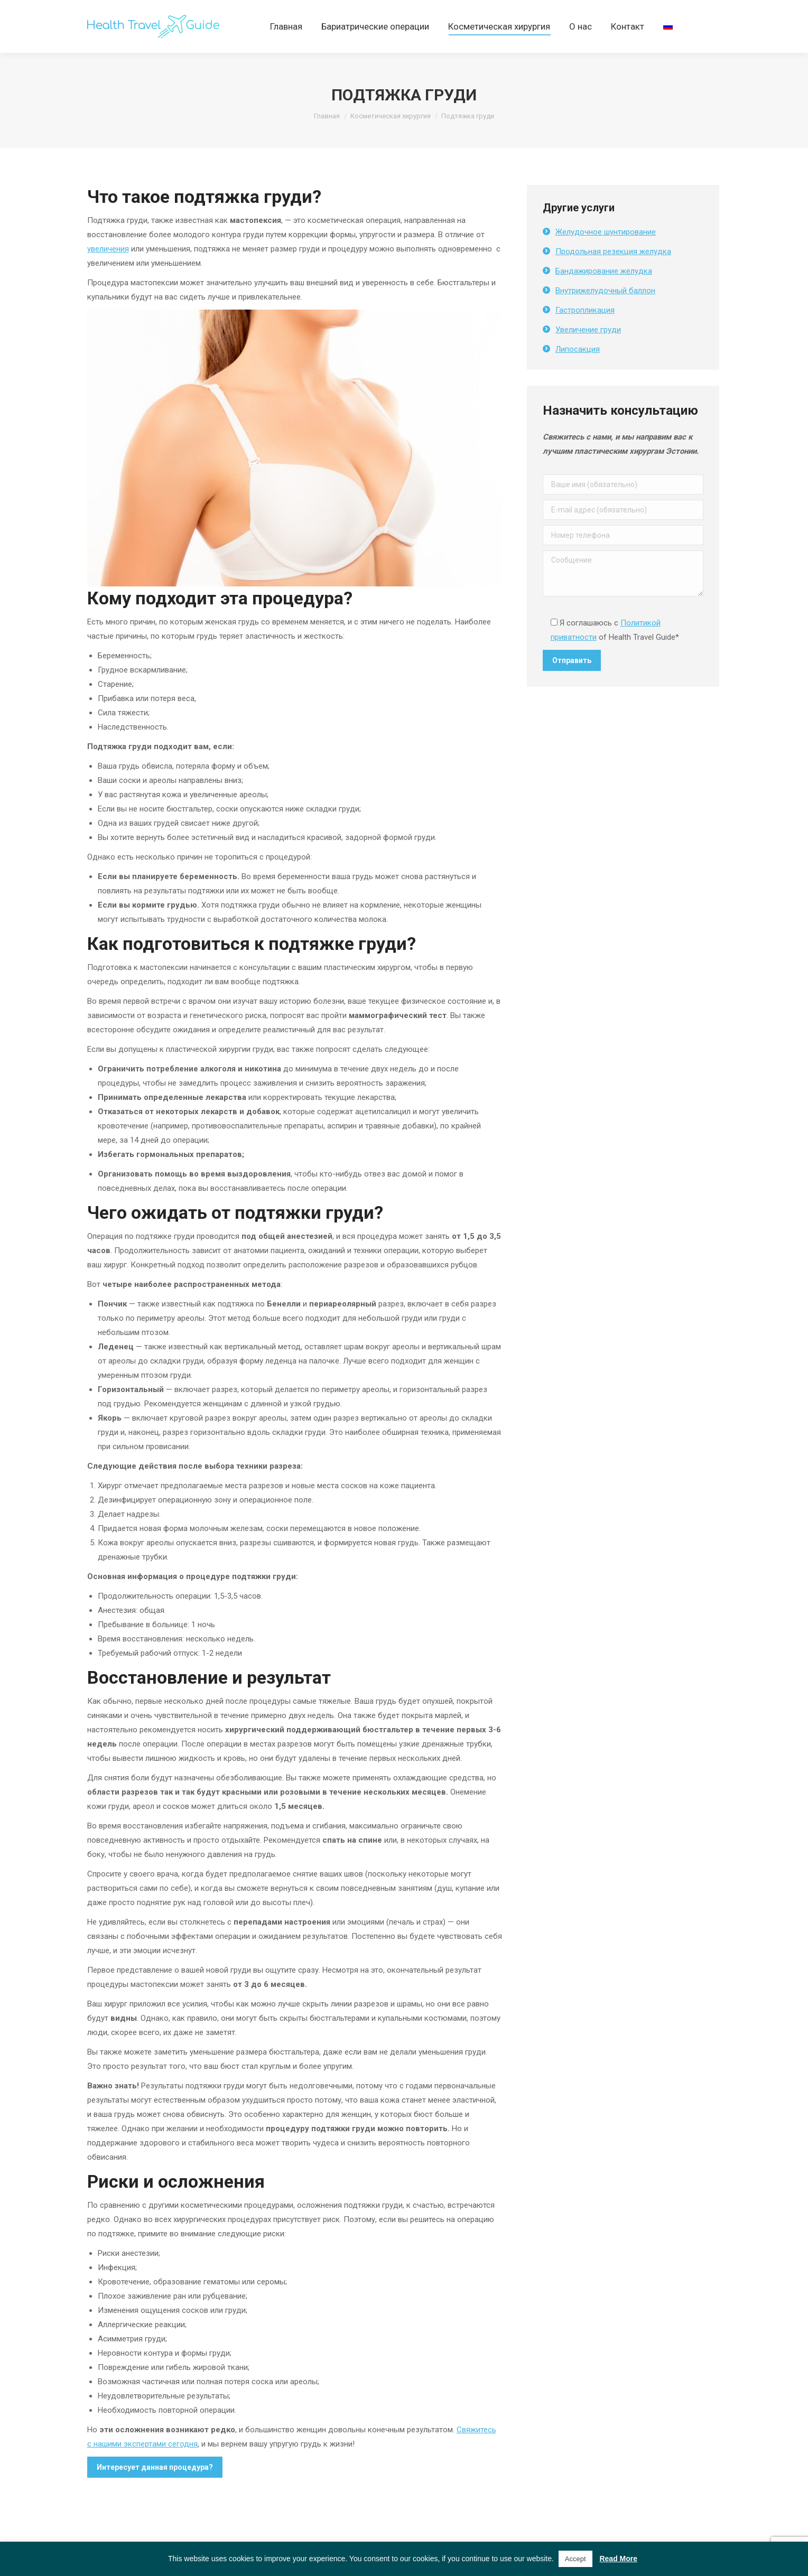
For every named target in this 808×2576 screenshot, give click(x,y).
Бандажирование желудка (603, 290)
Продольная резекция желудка (613, 270)
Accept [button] (575, 2559)
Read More (618, 2558)
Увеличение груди (588, 348)
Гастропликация (585, 329)
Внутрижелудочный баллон (605, 309)
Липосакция (577, 368)
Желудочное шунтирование (605, 251)
